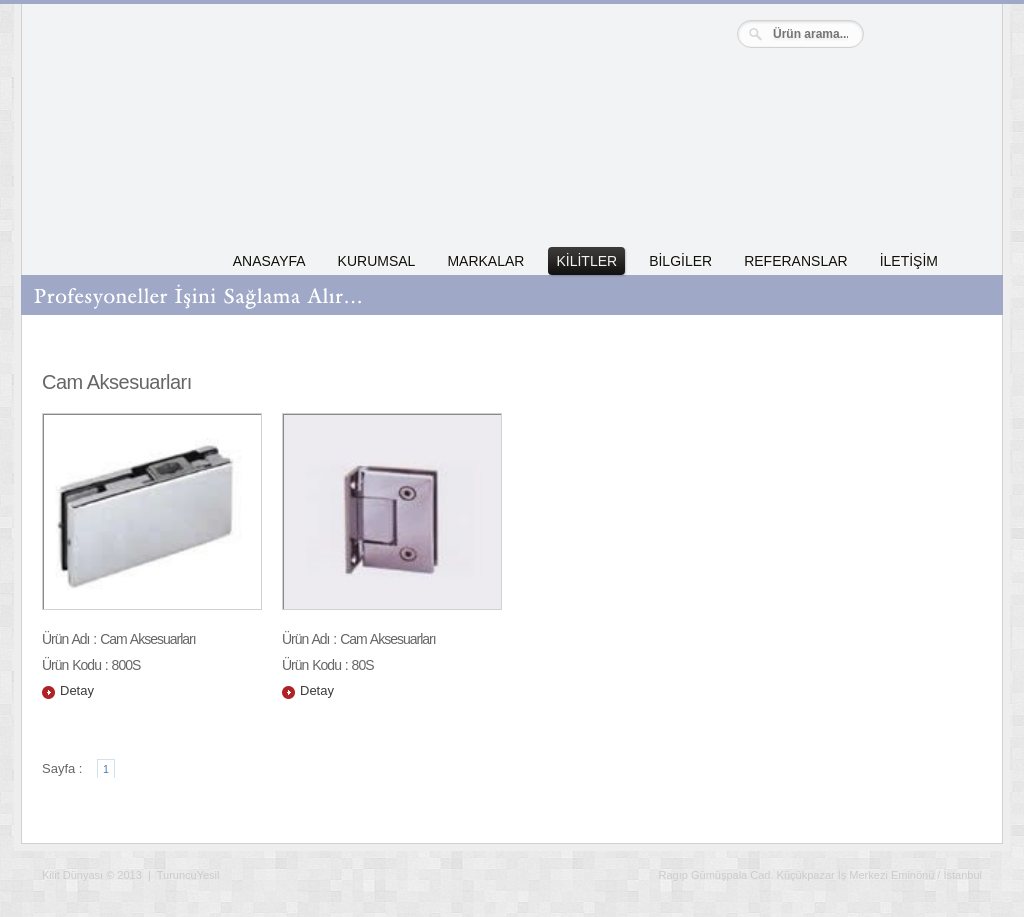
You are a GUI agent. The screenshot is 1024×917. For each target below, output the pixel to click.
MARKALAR (485, 261)
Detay (77, 690)
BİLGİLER (680, 261)
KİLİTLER (586, 261)
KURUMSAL (377, 261)
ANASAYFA (269, 261)
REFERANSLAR (795, 261)
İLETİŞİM (909, 261)
